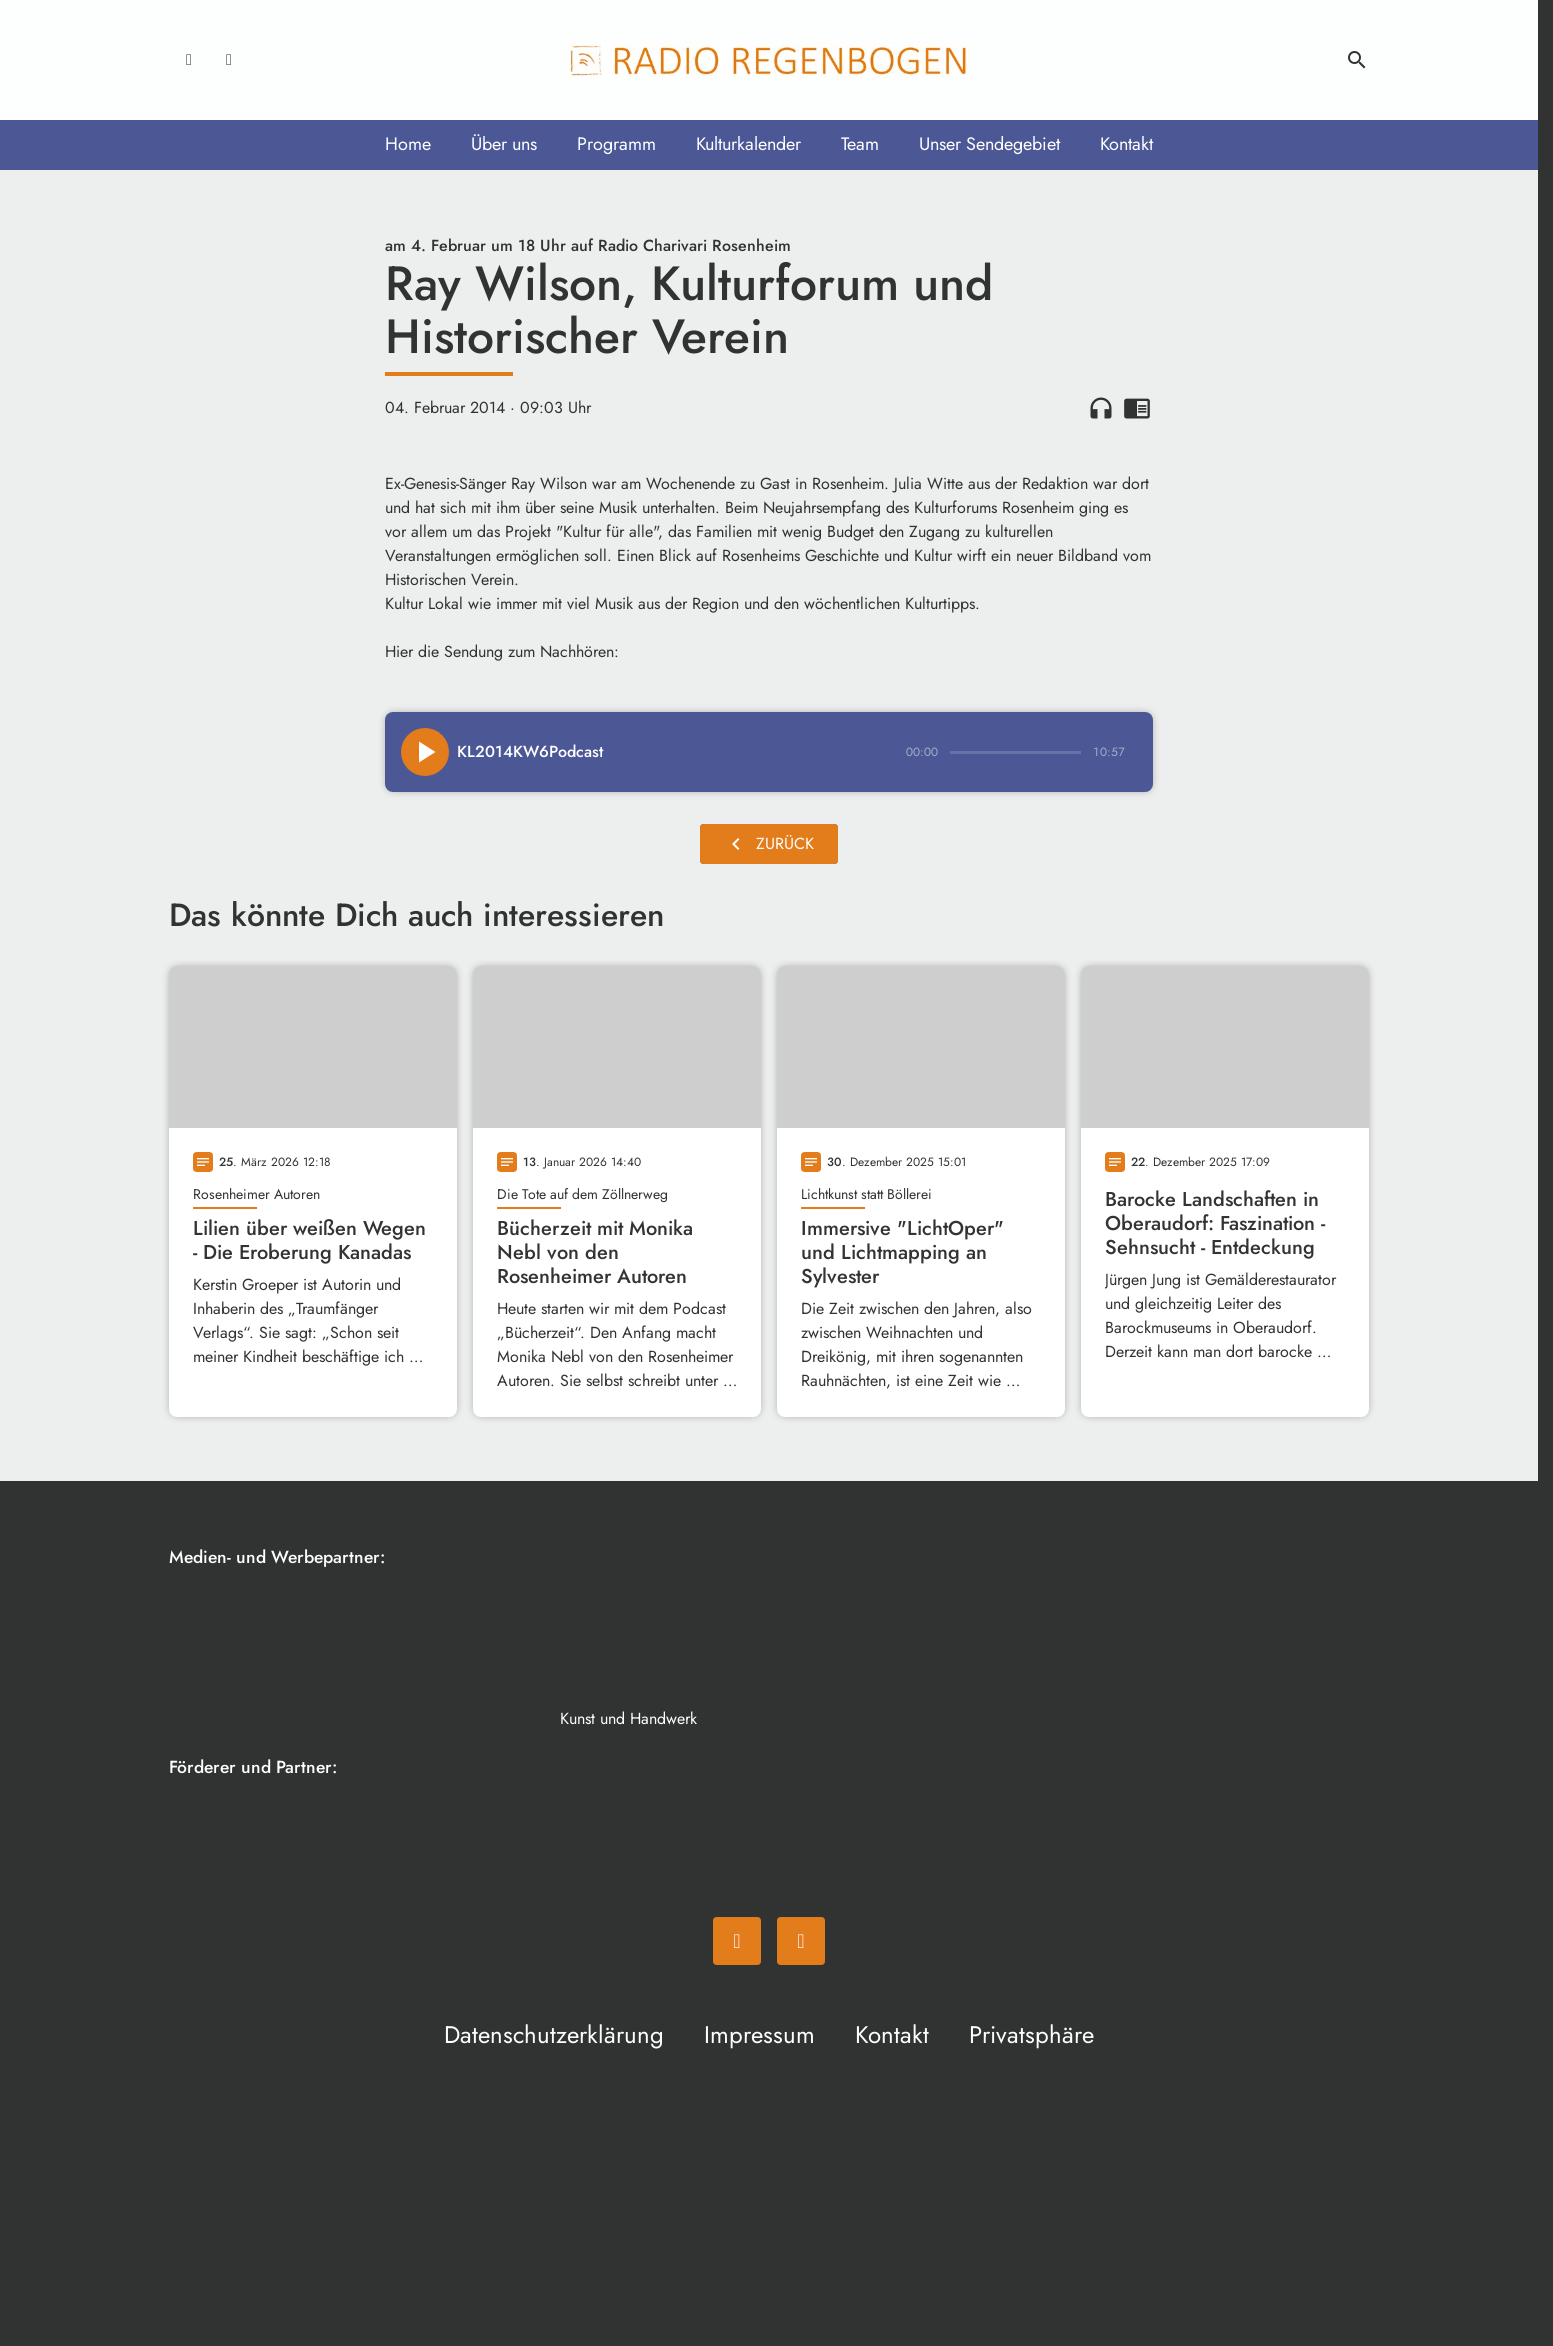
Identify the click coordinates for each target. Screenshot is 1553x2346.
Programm (616, 144)
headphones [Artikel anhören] (1101, 408)
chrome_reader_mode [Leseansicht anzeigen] (1137, 408)
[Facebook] (189, 60)
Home (408, 144)
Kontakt (1126, 144)
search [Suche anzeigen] (1357, 60)
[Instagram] (229, 60)
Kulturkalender (748, 144)
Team (860, 144)
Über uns (504, 144)
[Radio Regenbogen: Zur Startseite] (769, 60)
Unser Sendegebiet (989, 144)
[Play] (425, 752)
